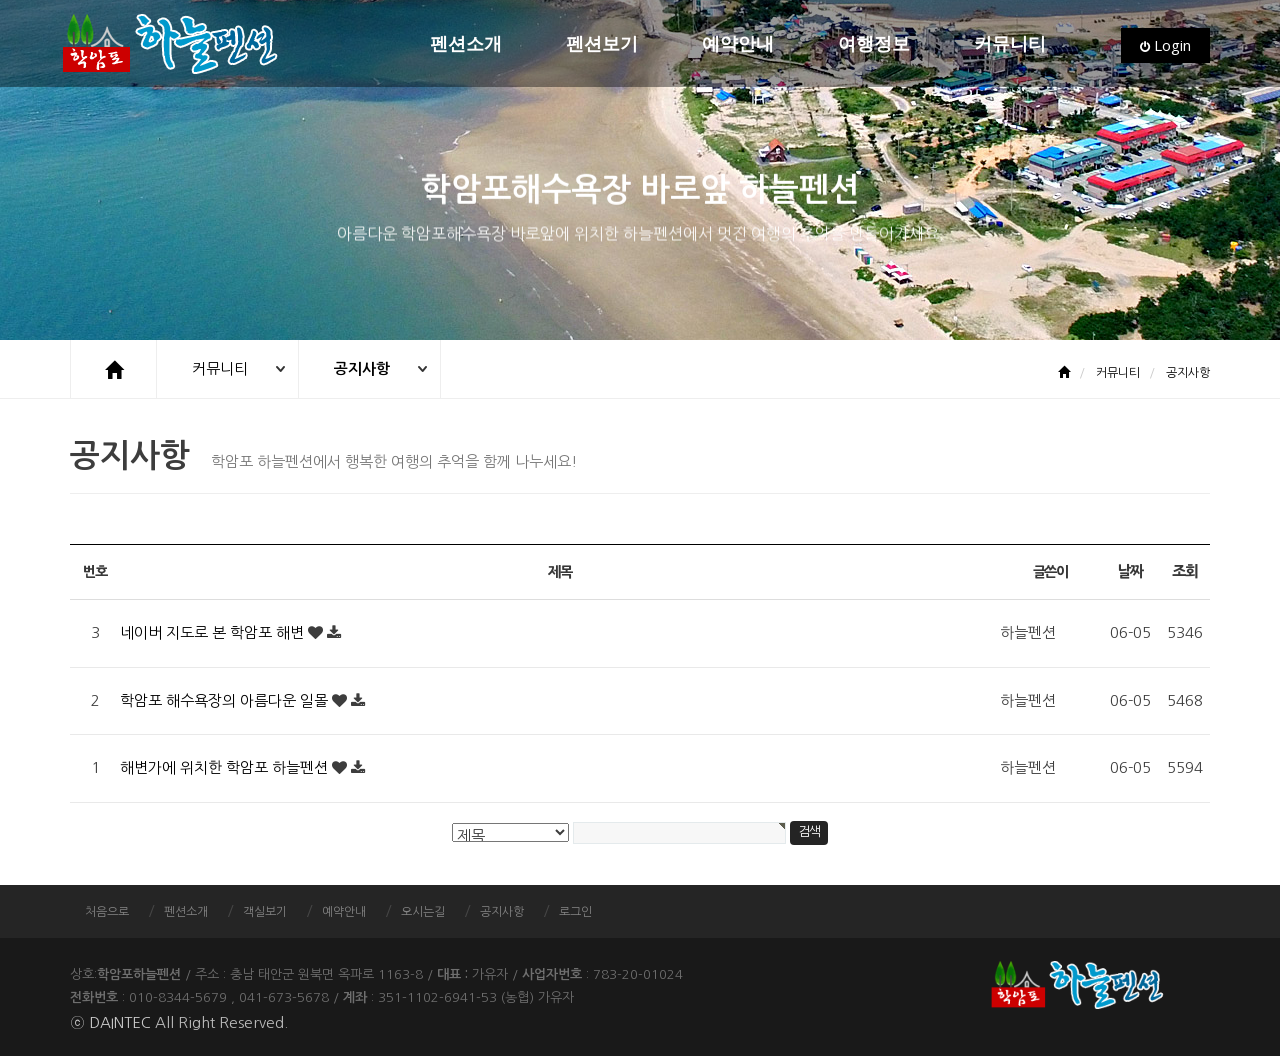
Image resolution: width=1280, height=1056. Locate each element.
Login (1165, 45)
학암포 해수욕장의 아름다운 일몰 (226, 700)
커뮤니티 (1010, 44)
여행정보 (874, 44)
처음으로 (107, 912)
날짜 (1129, 571)
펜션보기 (602, 44)
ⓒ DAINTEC (110, 1022)
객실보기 (265, 912)
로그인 (575, 912)
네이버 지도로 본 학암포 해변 (214, 632)
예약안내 (738, 44)
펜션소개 (466, 44)
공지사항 (365, 368)
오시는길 (423, 912)
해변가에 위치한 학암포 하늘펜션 (226, 767)
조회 (1184, 571)
